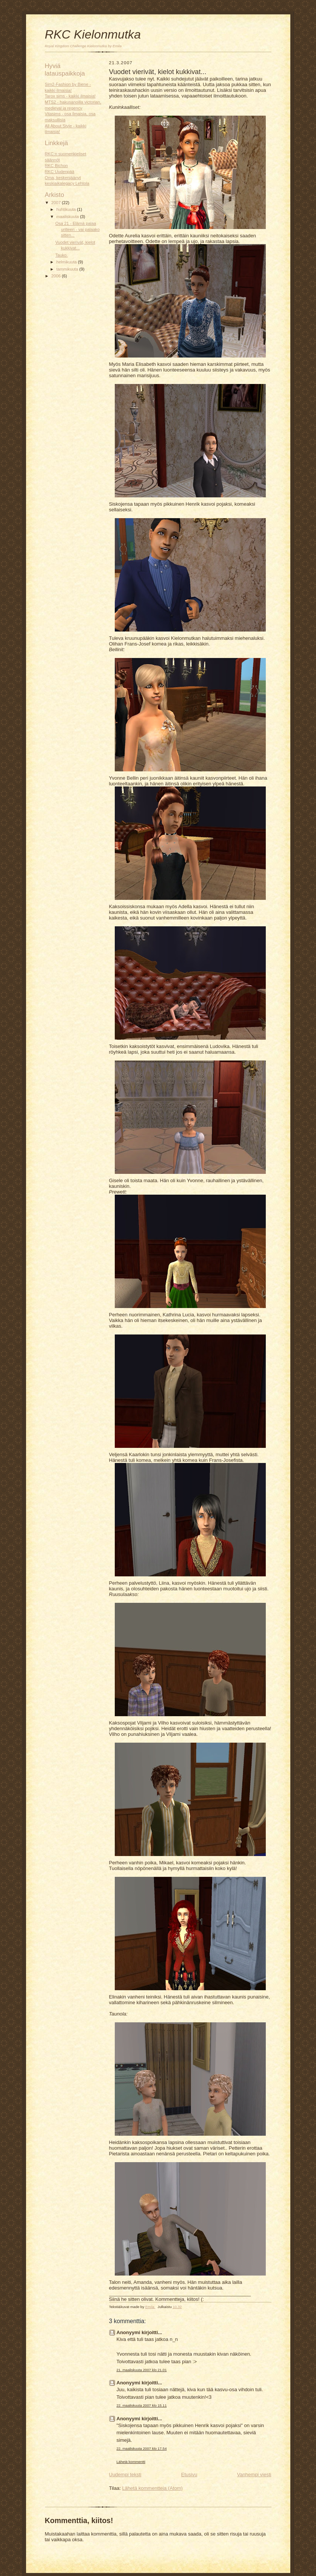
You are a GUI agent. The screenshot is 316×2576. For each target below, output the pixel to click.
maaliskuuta (68, 216)
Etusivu (189, 2474)
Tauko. (61, 255)
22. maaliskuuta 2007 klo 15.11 (142, 2405)
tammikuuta (67, 269)
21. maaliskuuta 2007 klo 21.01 (142, 2370)
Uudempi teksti (125, 2474)
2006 (56, 276)
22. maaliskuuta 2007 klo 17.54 (142, 2448)
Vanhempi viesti (254, 2474)
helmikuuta (67, 262)
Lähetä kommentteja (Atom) (152, 2488)
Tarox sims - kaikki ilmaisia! (70, 96)
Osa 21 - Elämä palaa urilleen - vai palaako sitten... (77, 229)
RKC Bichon (56, 165)
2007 (56, 202)
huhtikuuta (66, 209)
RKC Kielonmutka (93, 34)
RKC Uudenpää (59, 171)
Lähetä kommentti (131, 2462)
